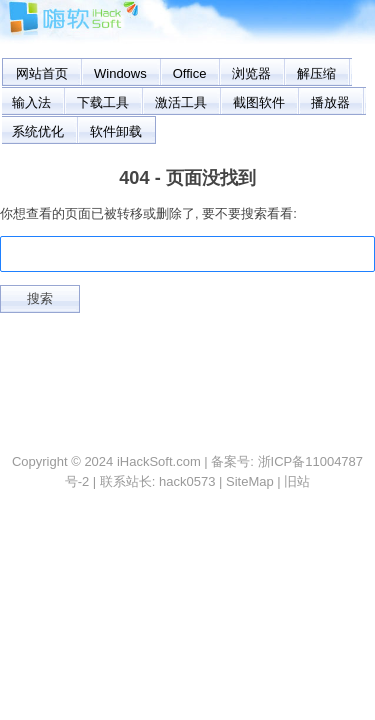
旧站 (297, 481)
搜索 (40, 298)
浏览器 (251, 73)
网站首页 (42, 73)
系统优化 (38, 131)
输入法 (31, 102)
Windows (120, 73)
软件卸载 (116, 131)
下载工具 (103, 102)
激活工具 (181, 102)
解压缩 (316, 73)
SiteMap (250, 481)
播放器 (330, 102)
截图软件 (259, 102)
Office (190, 73)
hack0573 (187, 481)
